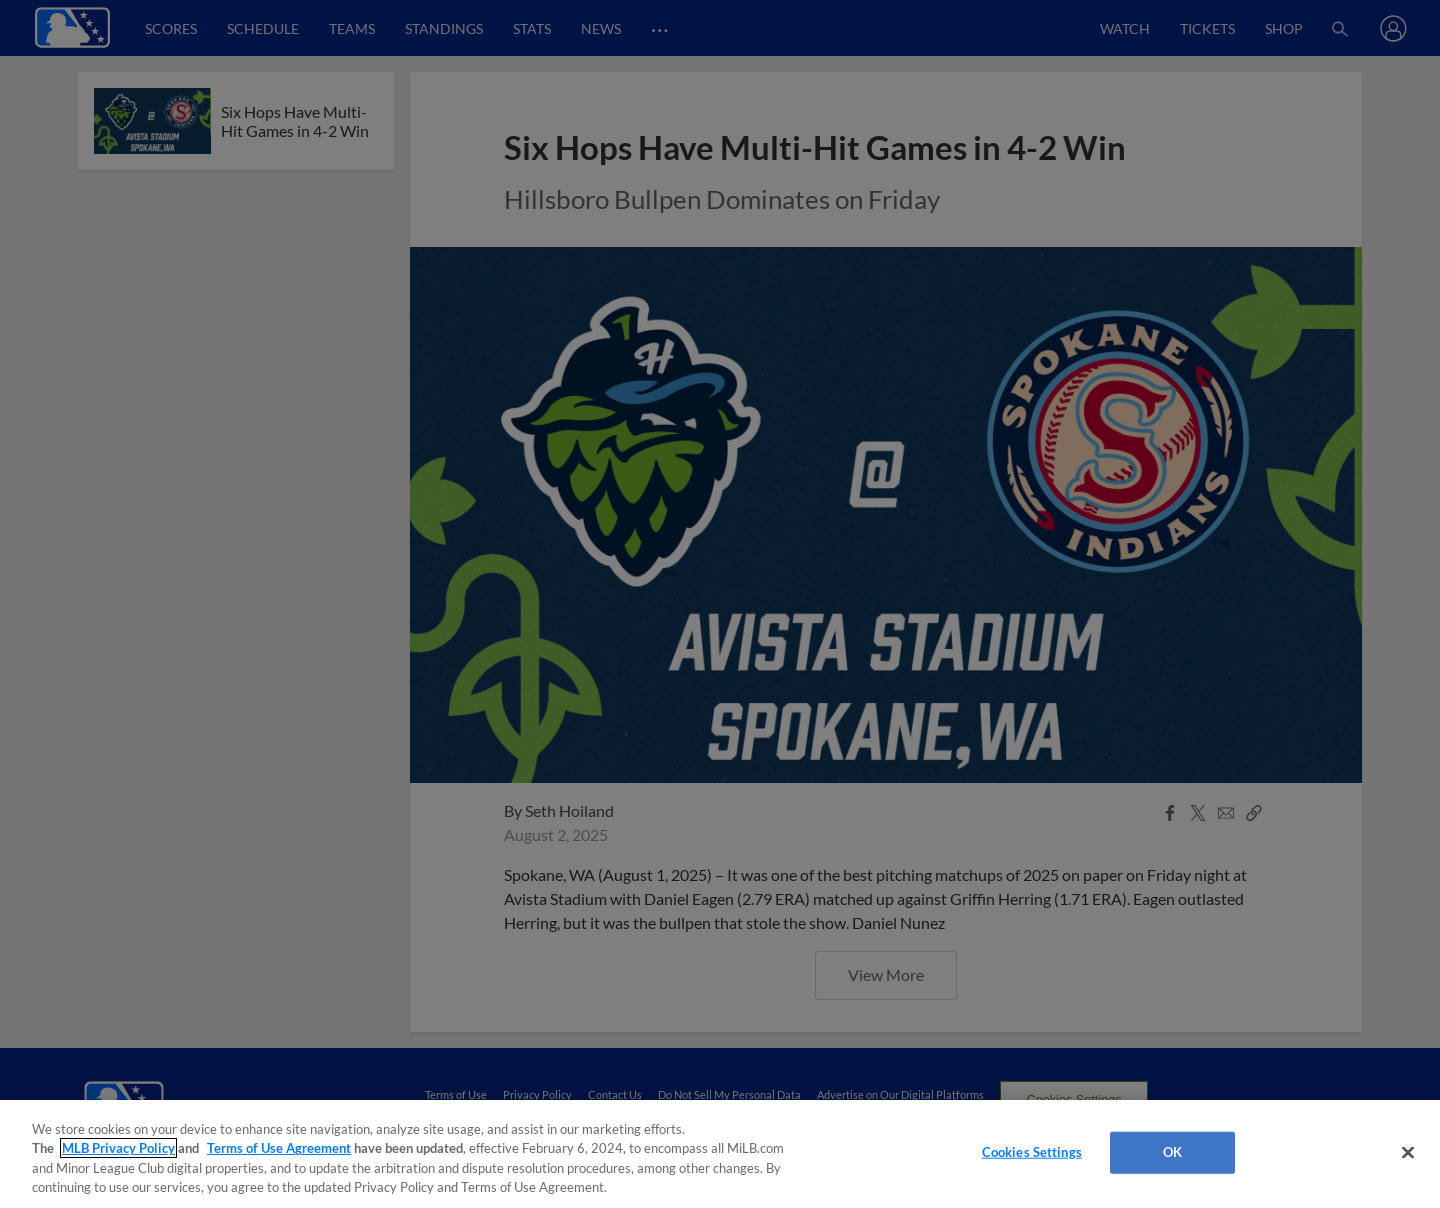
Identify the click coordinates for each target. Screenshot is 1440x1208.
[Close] (1408, 1152)
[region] (720, 1154)
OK (1172, 1152)
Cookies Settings (1032, 1152)
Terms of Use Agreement (279, 1148)
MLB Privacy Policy (118, 1148)
